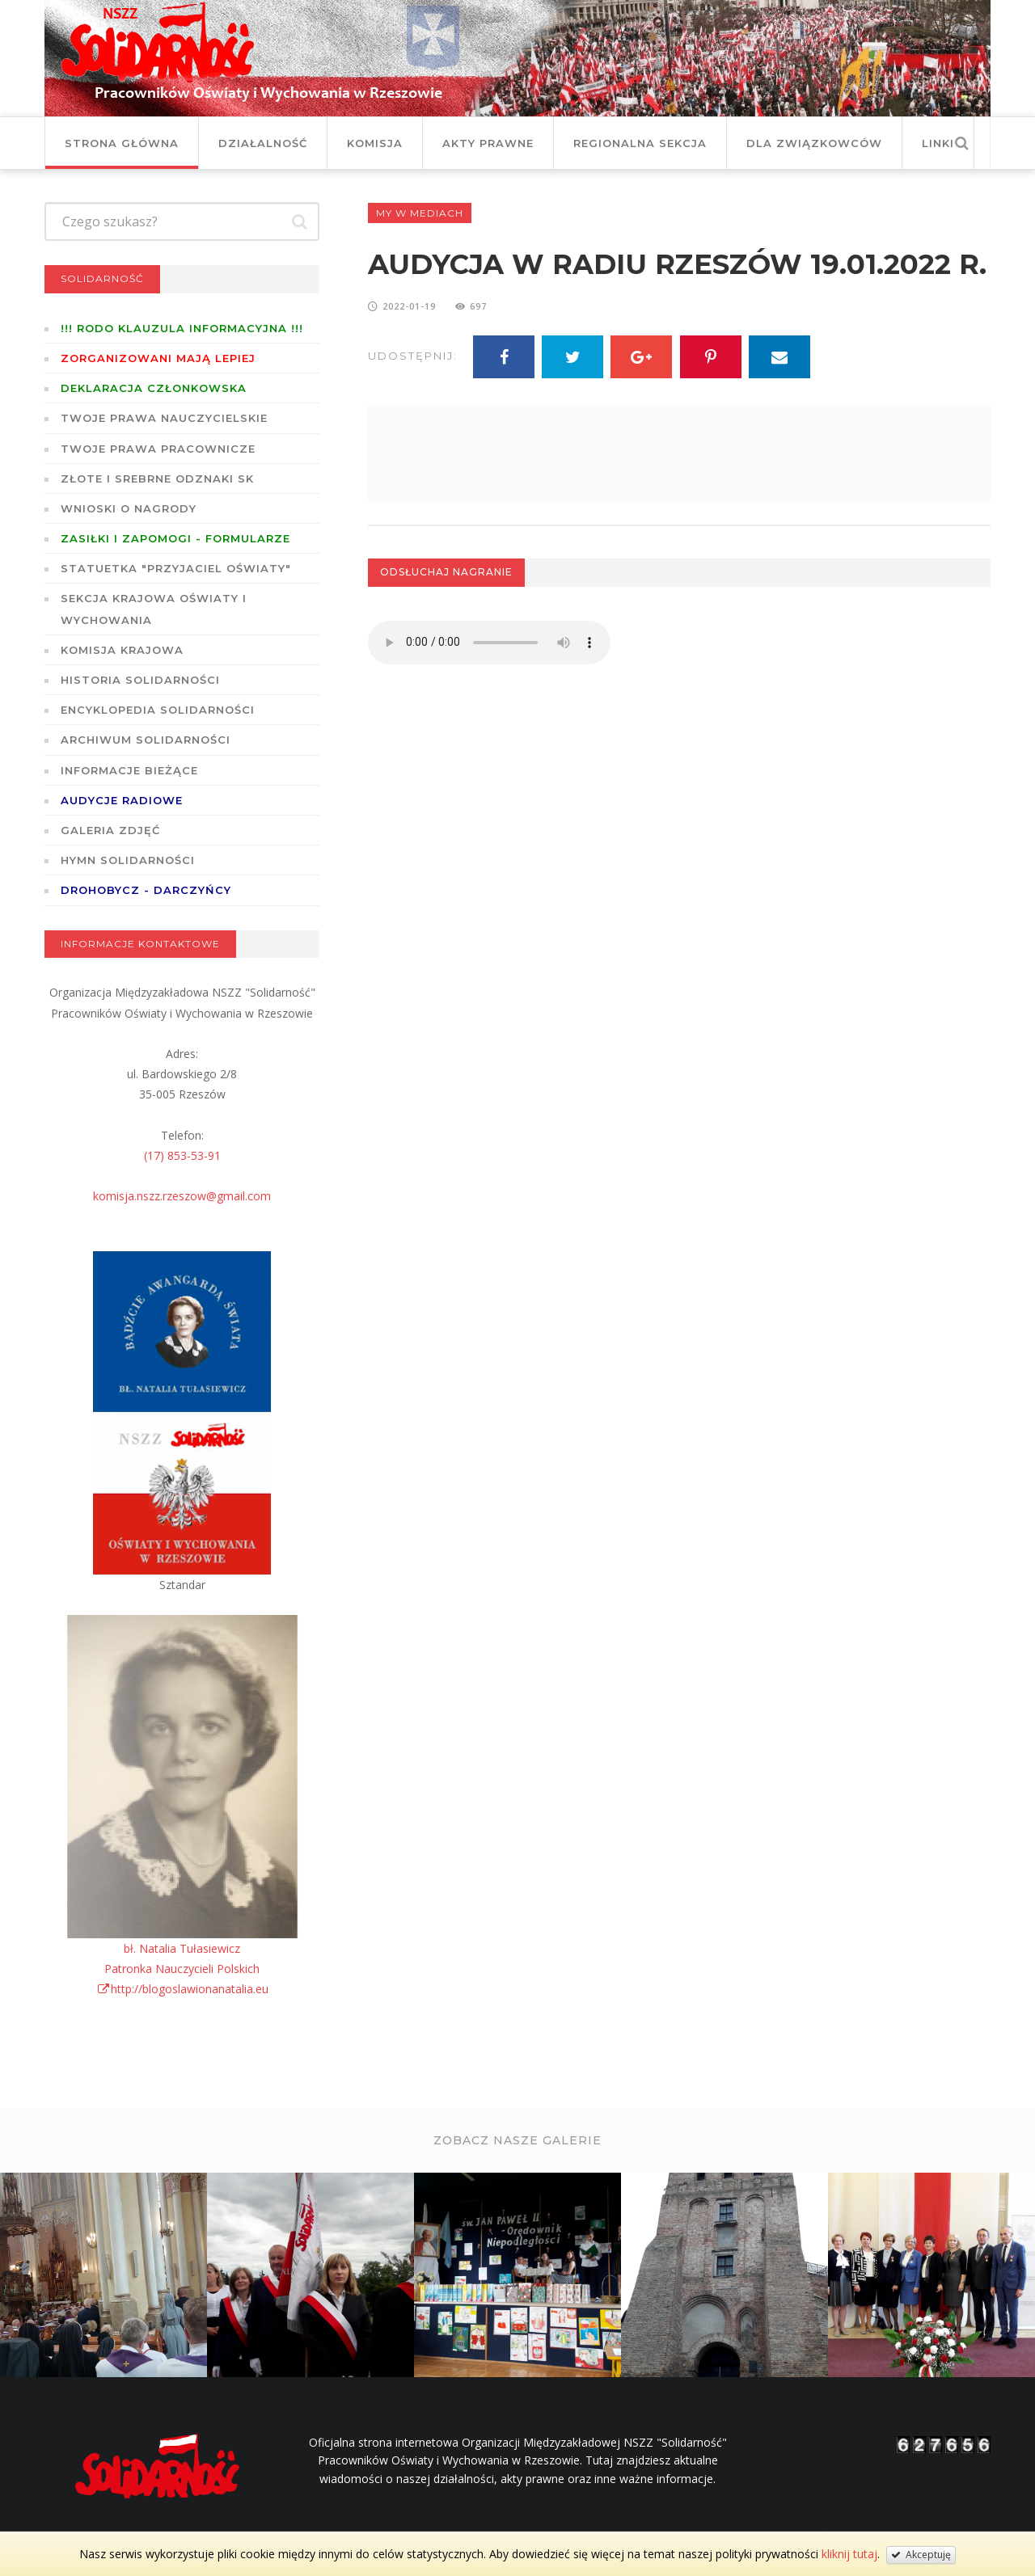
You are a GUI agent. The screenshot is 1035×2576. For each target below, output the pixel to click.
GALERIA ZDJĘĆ (110, 830)
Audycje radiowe (122, 800)
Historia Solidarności (140, 679)
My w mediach (419, 213)
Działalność (262, 143)
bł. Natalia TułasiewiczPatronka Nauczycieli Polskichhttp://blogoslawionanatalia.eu (182, 1968)
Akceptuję (921, 2554)
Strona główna (122, 143)
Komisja (375, 143)
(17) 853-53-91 (182, 1155)
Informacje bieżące (129, 770)
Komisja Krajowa (122, 649)
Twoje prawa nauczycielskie (164, 417)
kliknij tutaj (849, 2553)
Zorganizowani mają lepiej (158, 358)
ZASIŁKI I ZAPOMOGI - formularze (175, 538)
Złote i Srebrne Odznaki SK (157, 478)
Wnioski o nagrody (128, 508)
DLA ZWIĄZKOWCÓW (814, 143)
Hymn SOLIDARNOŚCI (128, 860)
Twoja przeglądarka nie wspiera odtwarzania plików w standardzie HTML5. (489, 642)
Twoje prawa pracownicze (158, 448)
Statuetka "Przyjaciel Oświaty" (176, 568)
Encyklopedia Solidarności (158, 709)
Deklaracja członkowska (154, 388)
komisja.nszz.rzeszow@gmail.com (182, 1196)
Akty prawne (488, 143)
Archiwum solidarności (145, 739)
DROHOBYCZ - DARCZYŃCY (146, 889)
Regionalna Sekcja (640, 143)
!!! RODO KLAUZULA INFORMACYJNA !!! (182, 328)
